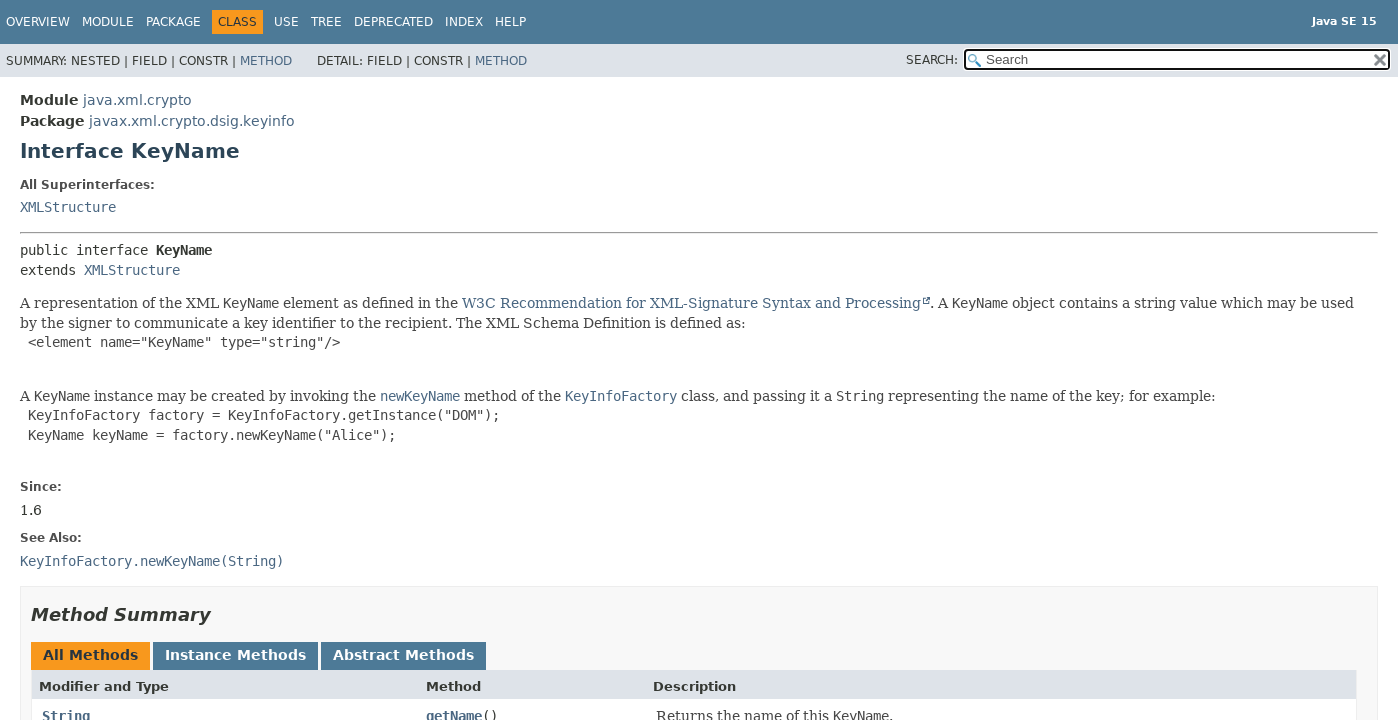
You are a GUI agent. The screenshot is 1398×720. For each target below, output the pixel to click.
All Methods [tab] (90, 655)
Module (108, 22)
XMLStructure (68, 207)
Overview (38, 22)
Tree (326, 22)
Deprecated (393, 22)
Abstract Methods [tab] (403, 655)
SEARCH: (932, 60)
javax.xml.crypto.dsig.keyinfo (192, 121)
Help (510, 22)
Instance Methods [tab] (235, 655)
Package (173, 22)
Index (464, 22)
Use (286, 22)
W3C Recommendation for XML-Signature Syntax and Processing (691, 303)
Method (266, 61)
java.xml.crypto (137, 100)
